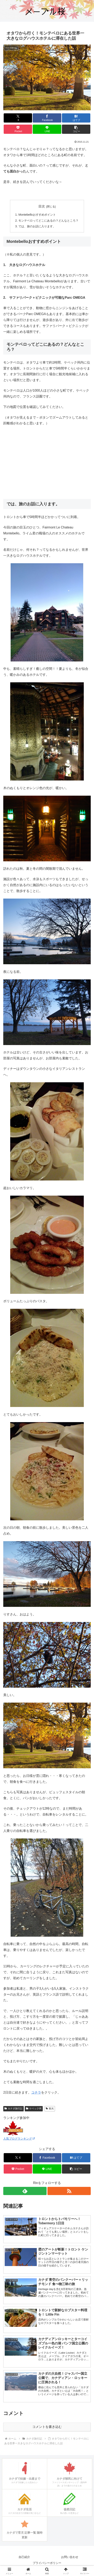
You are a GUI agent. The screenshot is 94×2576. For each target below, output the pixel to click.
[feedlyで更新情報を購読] (25, 2191)
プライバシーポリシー (47, 2563)
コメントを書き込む (47, 2426)
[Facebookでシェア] (47, 118)
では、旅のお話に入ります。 (37, 226)
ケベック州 (33, 2108)
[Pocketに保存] (18, 129)
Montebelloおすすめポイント (37, 214)
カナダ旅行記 (13, 2108)
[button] (76, 129)
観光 (50, 2108)
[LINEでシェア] (47, 129)
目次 (41, 206)
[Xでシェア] (18, 118)
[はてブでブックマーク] (76, 118)
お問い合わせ (69, 2557)
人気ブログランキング (19, 2138)
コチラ (36, 2092)
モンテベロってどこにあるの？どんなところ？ (48, 220)
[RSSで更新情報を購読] (69, 2191)
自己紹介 (24, 2557)
